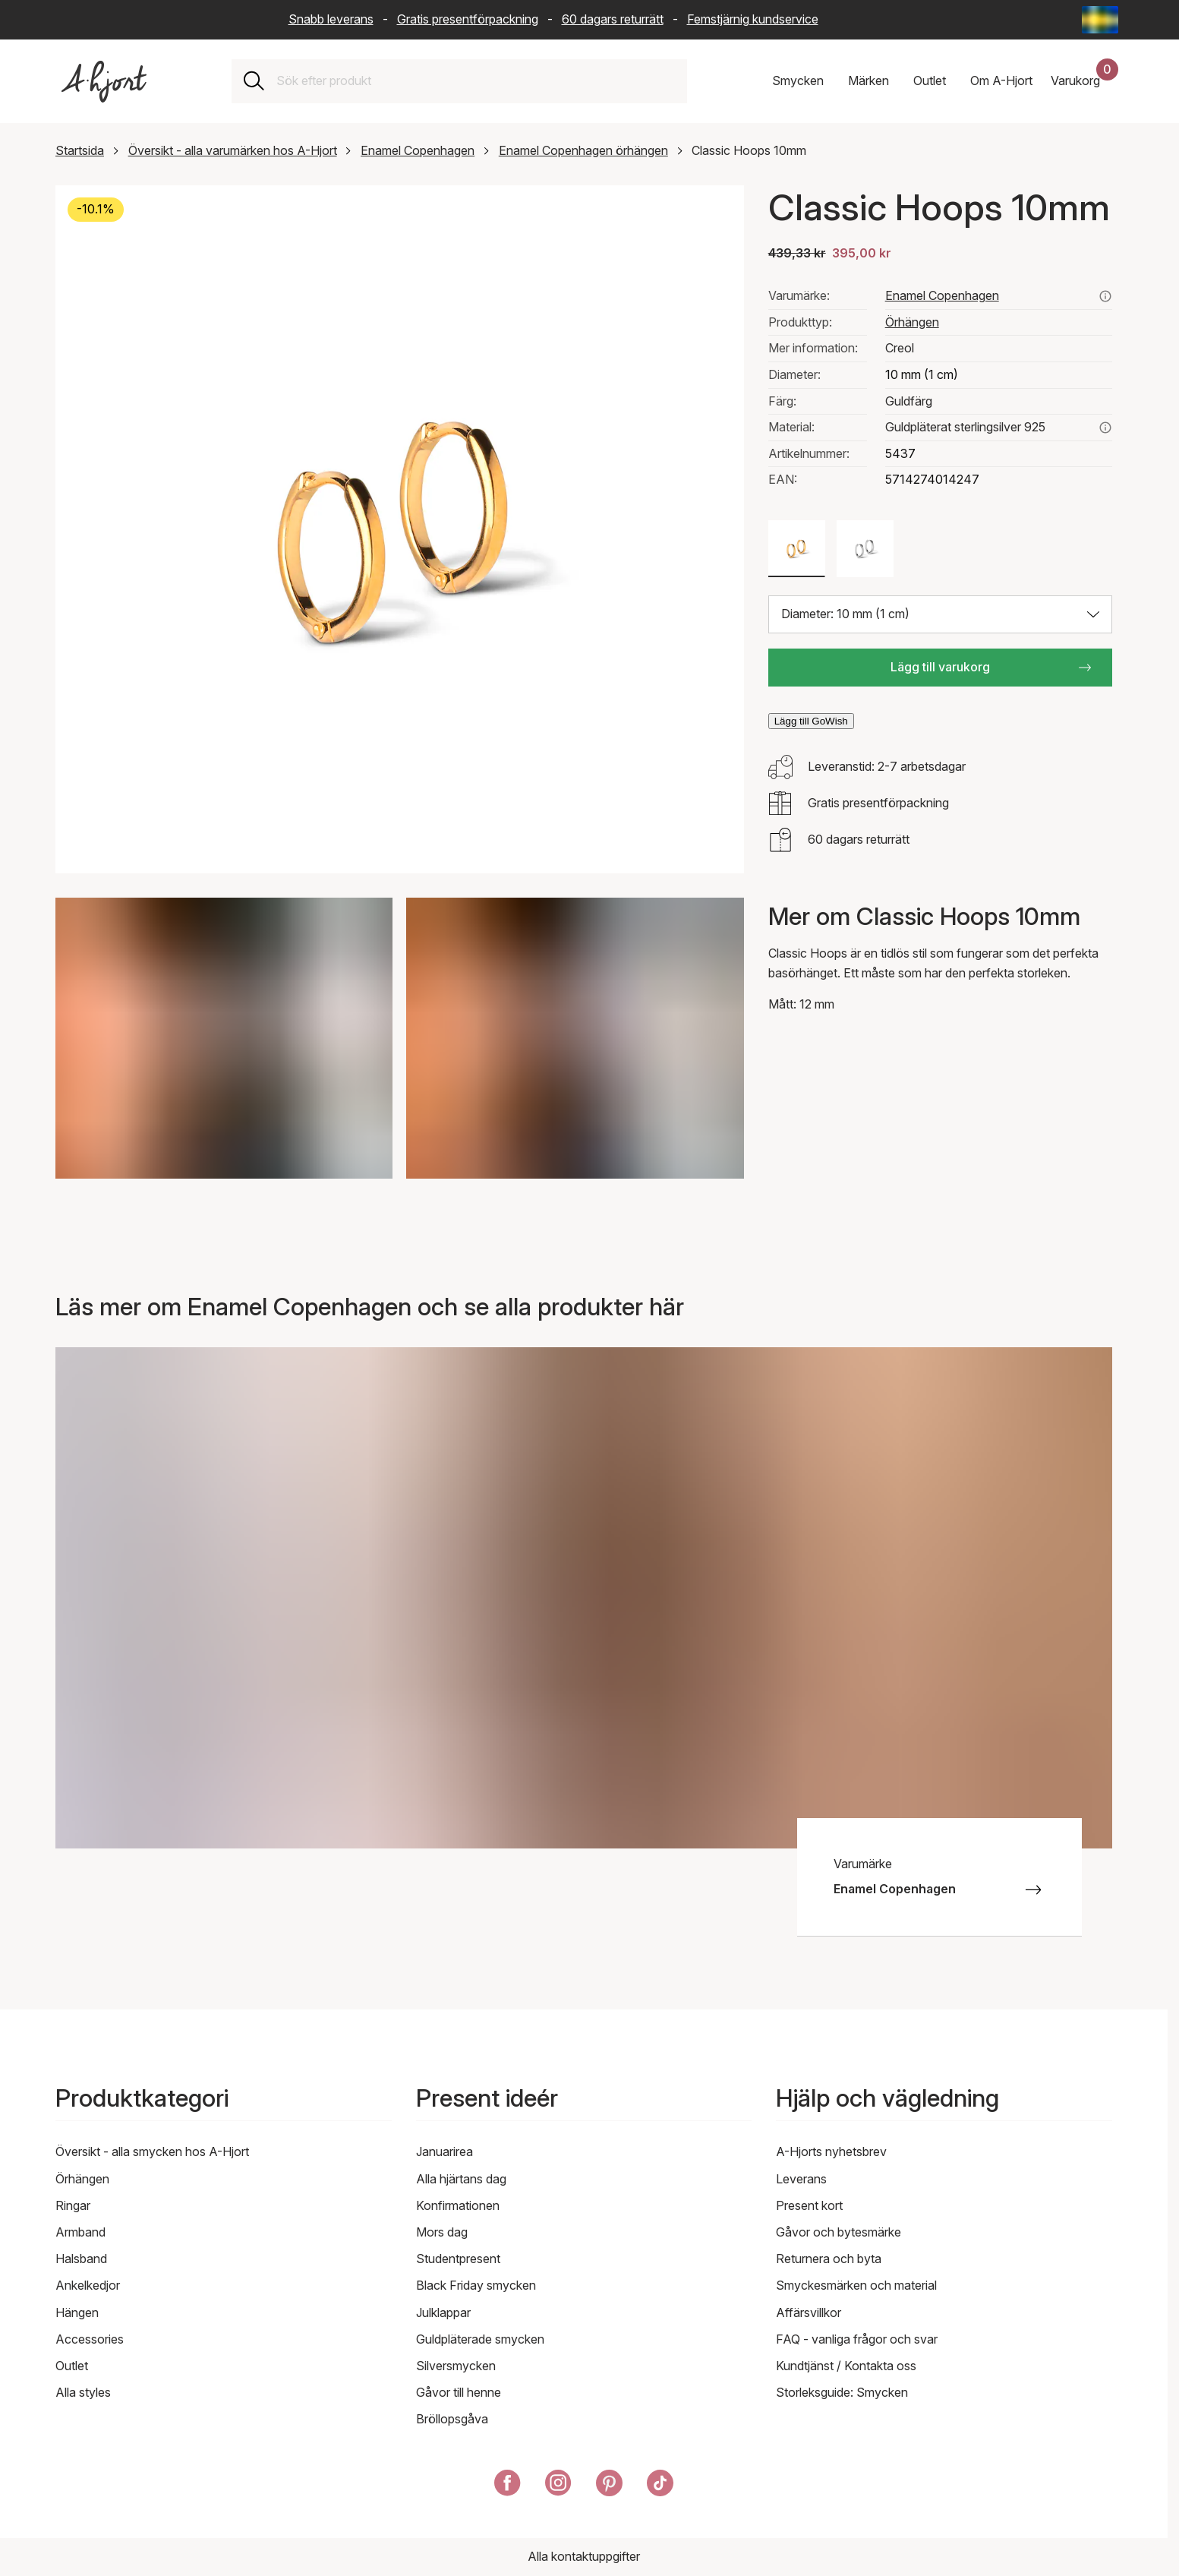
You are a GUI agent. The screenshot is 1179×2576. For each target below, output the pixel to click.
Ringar (72, 2205)
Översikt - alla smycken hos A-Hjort (152, 2151)
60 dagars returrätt (613, 19)
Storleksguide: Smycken (842, 2392)
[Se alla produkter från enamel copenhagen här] (1105, 296)
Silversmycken (456, 2365)
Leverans (801, 2178)
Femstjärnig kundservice (752, 19)
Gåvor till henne (458, 2392)
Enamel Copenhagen (417, 150)
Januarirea (444, 2151)
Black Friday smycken (476, 2285)
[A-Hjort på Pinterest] (609, 2486)
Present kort (809, 2205)
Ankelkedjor (87, 2285)
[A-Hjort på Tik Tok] (660, 2486)
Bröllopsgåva (452, 2418)
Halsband (81, 2258)
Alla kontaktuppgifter (584, 2556)
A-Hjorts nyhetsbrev (831, 2151)
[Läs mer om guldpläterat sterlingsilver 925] (1105, 427)
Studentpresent (458, 2258)
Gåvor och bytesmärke (838, 2232)
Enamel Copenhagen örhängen (583, 150)
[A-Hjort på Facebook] (507, 2486)
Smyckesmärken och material (856, 2285)
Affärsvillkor (808, 2312)
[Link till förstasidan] (104, 82)
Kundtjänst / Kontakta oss (846, 2365)
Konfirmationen (458, 2205)
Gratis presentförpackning (467, 19)
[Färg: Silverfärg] (865, 548)
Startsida (79, 150)
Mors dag (442, 2232)
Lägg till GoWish (811, 721)
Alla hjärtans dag (461, 2178)
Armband (80, 2232)
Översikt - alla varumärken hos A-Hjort (232, 150)
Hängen (77, 2312)
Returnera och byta (828, 2258)
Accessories (89, 2339)
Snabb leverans (331, 19)
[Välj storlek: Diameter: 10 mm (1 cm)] (940, 614)
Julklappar (443, 2312)
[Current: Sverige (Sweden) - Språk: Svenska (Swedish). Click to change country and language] (1100, 19)
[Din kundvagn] (1084, 81)
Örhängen (912, 322)
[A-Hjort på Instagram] (558, 2486)
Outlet (71, 2365)
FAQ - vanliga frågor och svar (857, 2339)
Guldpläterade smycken (480, 2339)
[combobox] (475, 81)
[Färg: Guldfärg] (796, 548)
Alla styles (83, 2392)
